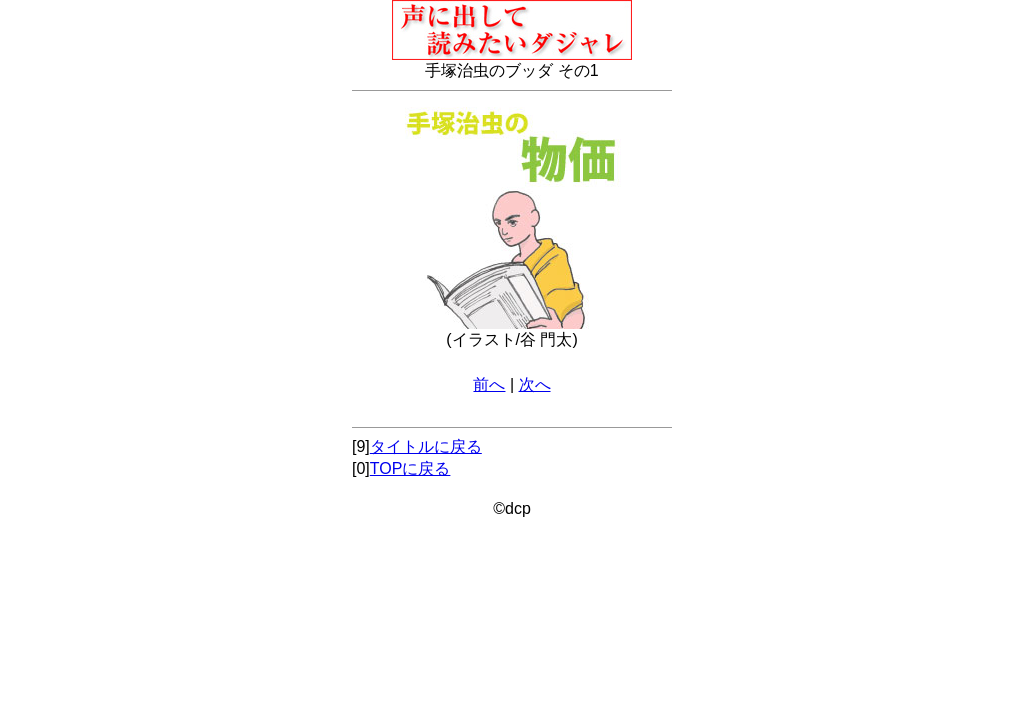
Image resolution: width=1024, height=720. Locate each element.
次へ (535, 384)
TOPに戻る (410, 468)
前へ (489, 384)
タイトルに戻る (426, 446)
